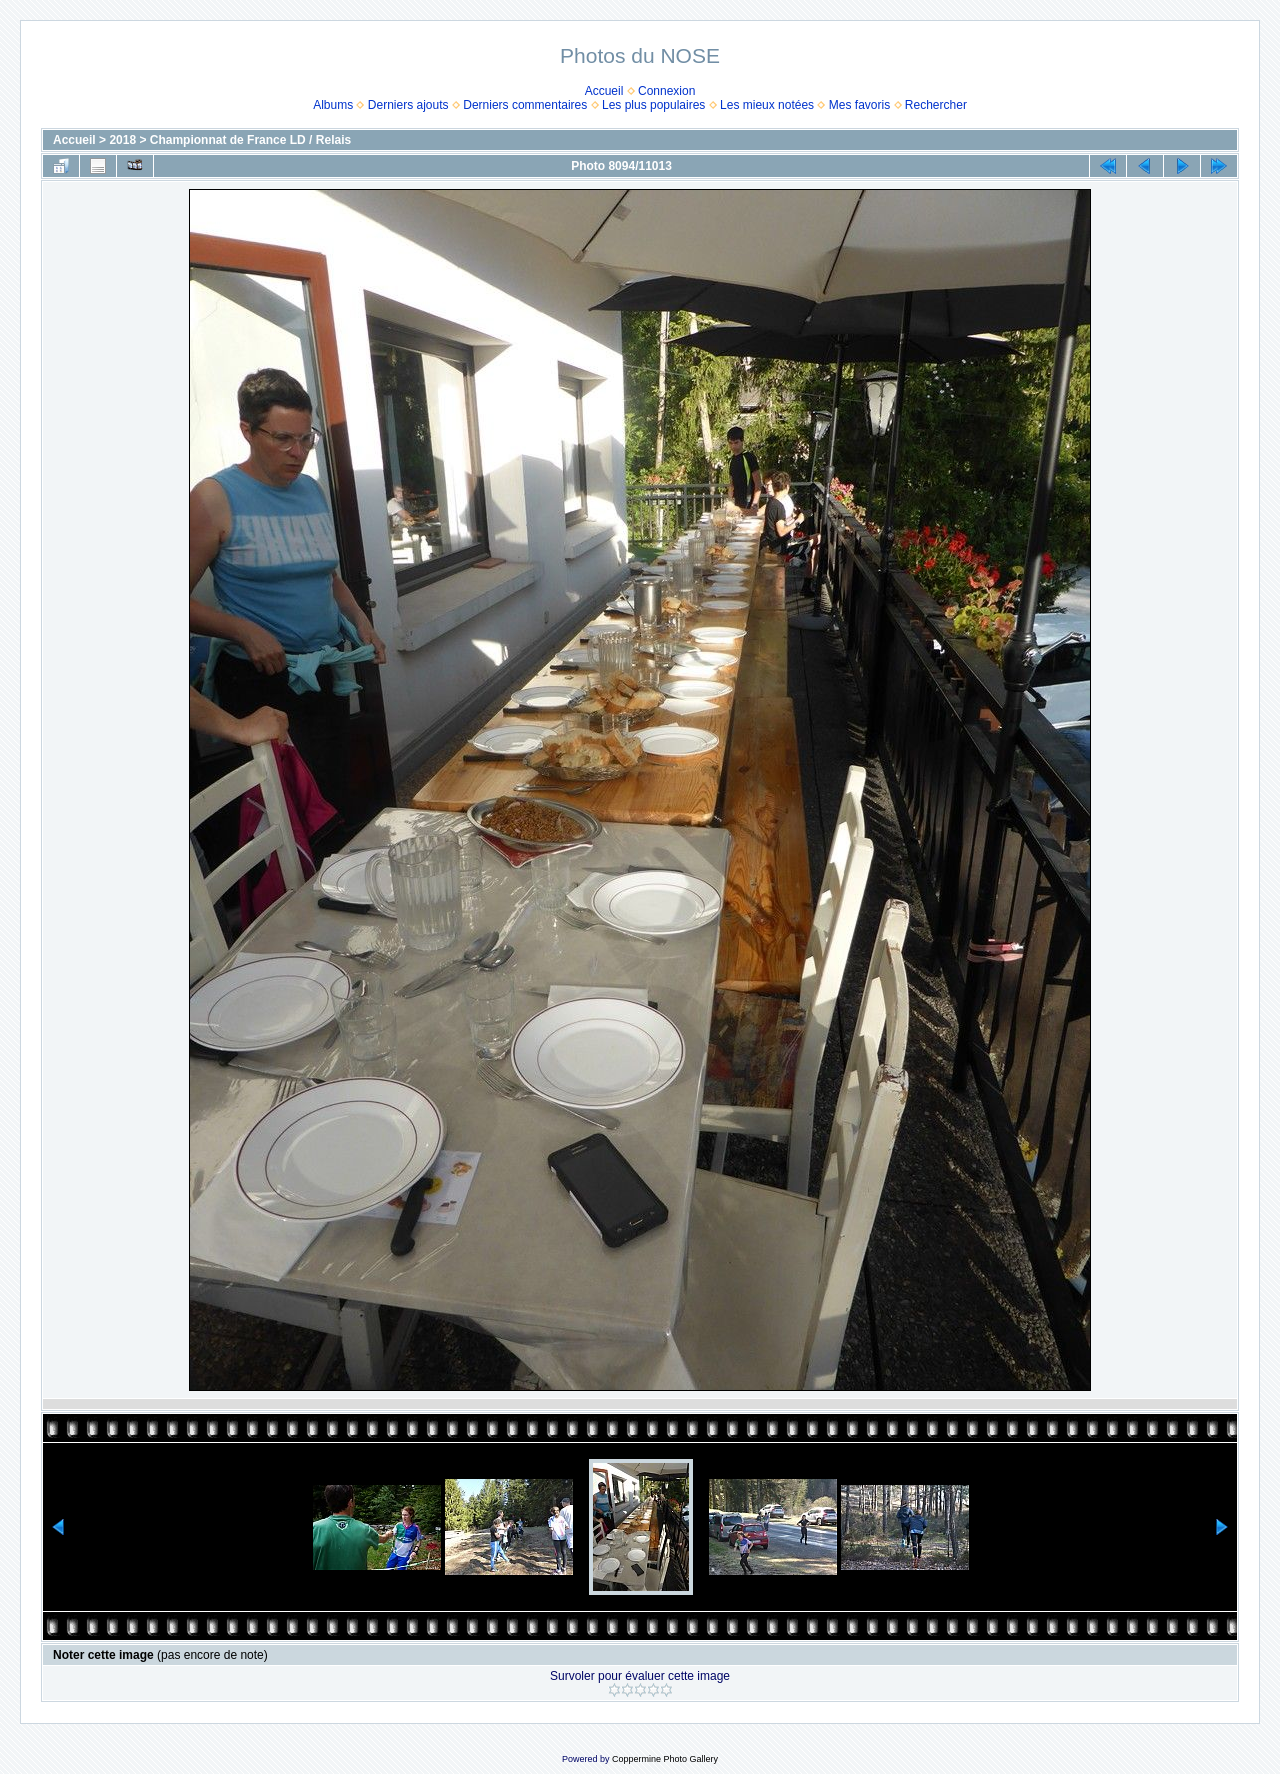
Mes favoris (859, 105)
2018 (122, 140)
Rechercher (936, 105)
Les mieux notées (767, 105)
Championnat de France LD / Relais (250, 140)
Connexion (666, 91)
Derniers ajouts (408, 105)
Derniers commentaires (525, 105)
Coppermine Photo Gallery (665, 1759)
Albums (333, 105)
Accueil (604, 91)
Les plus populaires (653, 105)
